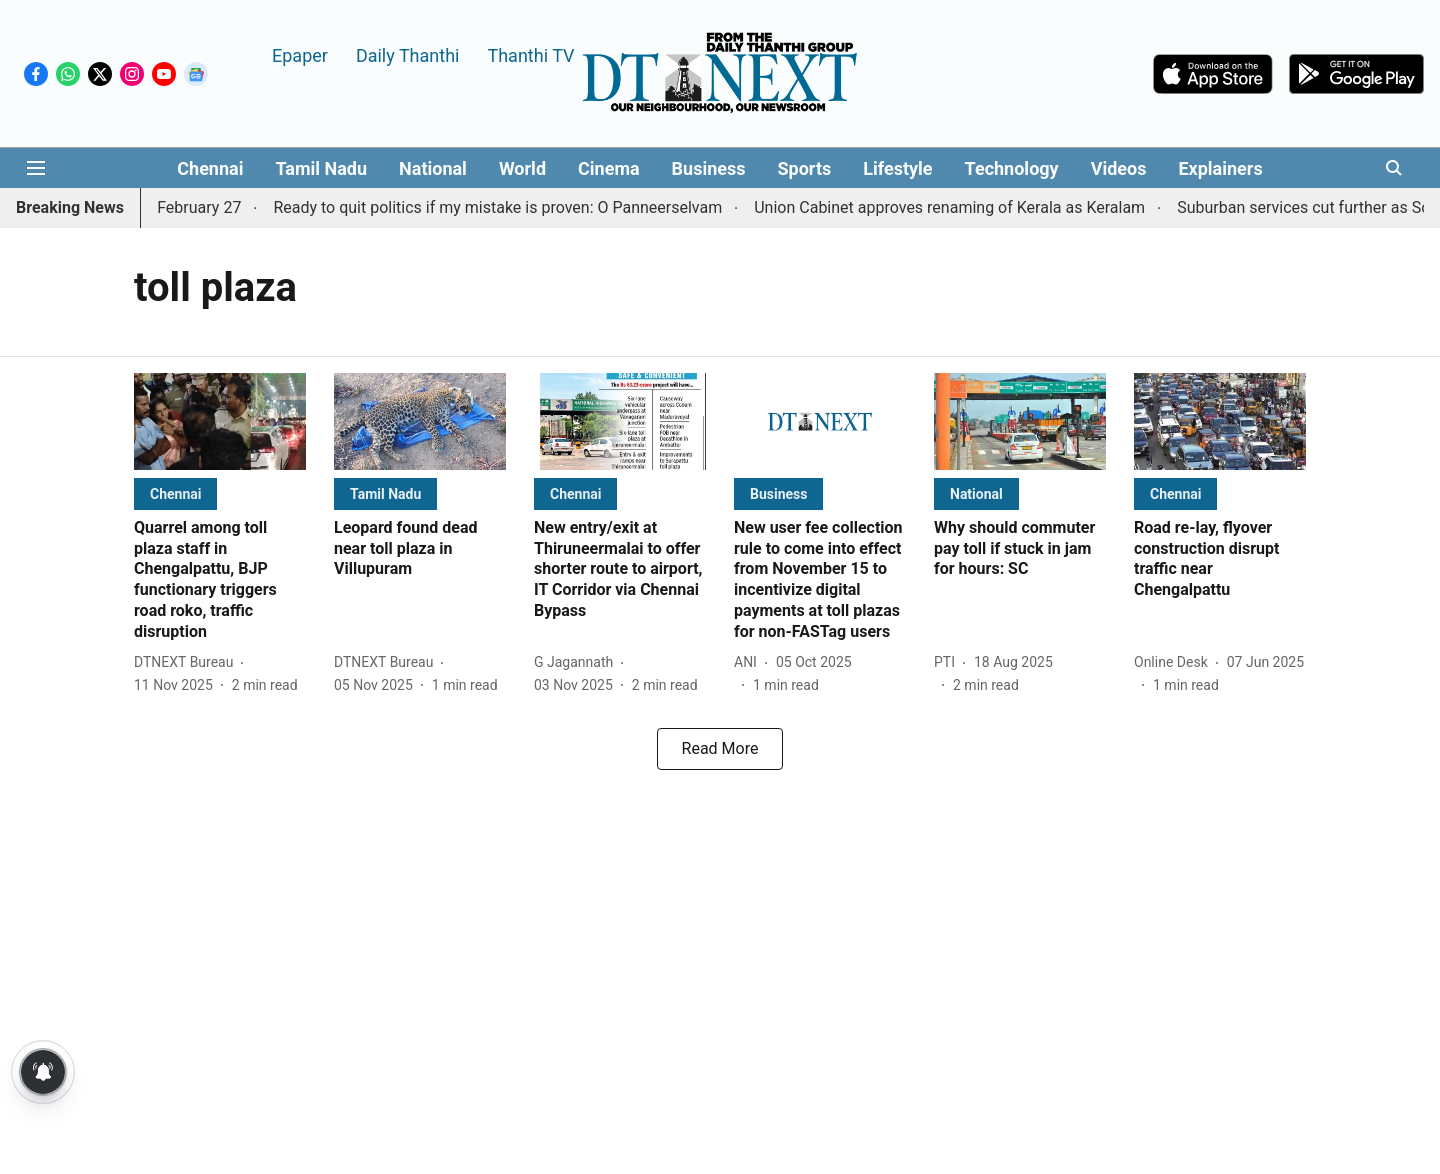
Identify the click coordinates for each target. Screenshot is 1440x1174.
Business (709, 168)
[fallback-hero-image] (220, 421)
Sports (805, 168)
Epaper (300, 54)
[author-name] (187, 662)
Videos (1119, 168)
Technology (1012, 168)
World (522, 168)
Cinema (609, 168)
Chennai (210, 168)
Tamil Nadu (321, 168)
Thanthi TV (530, 54)
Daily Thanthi (408, 54)
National (433, 168)
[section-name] (175, 493)
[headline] (220, 580)
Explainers (1220, 168)
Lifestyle (897, 168)
